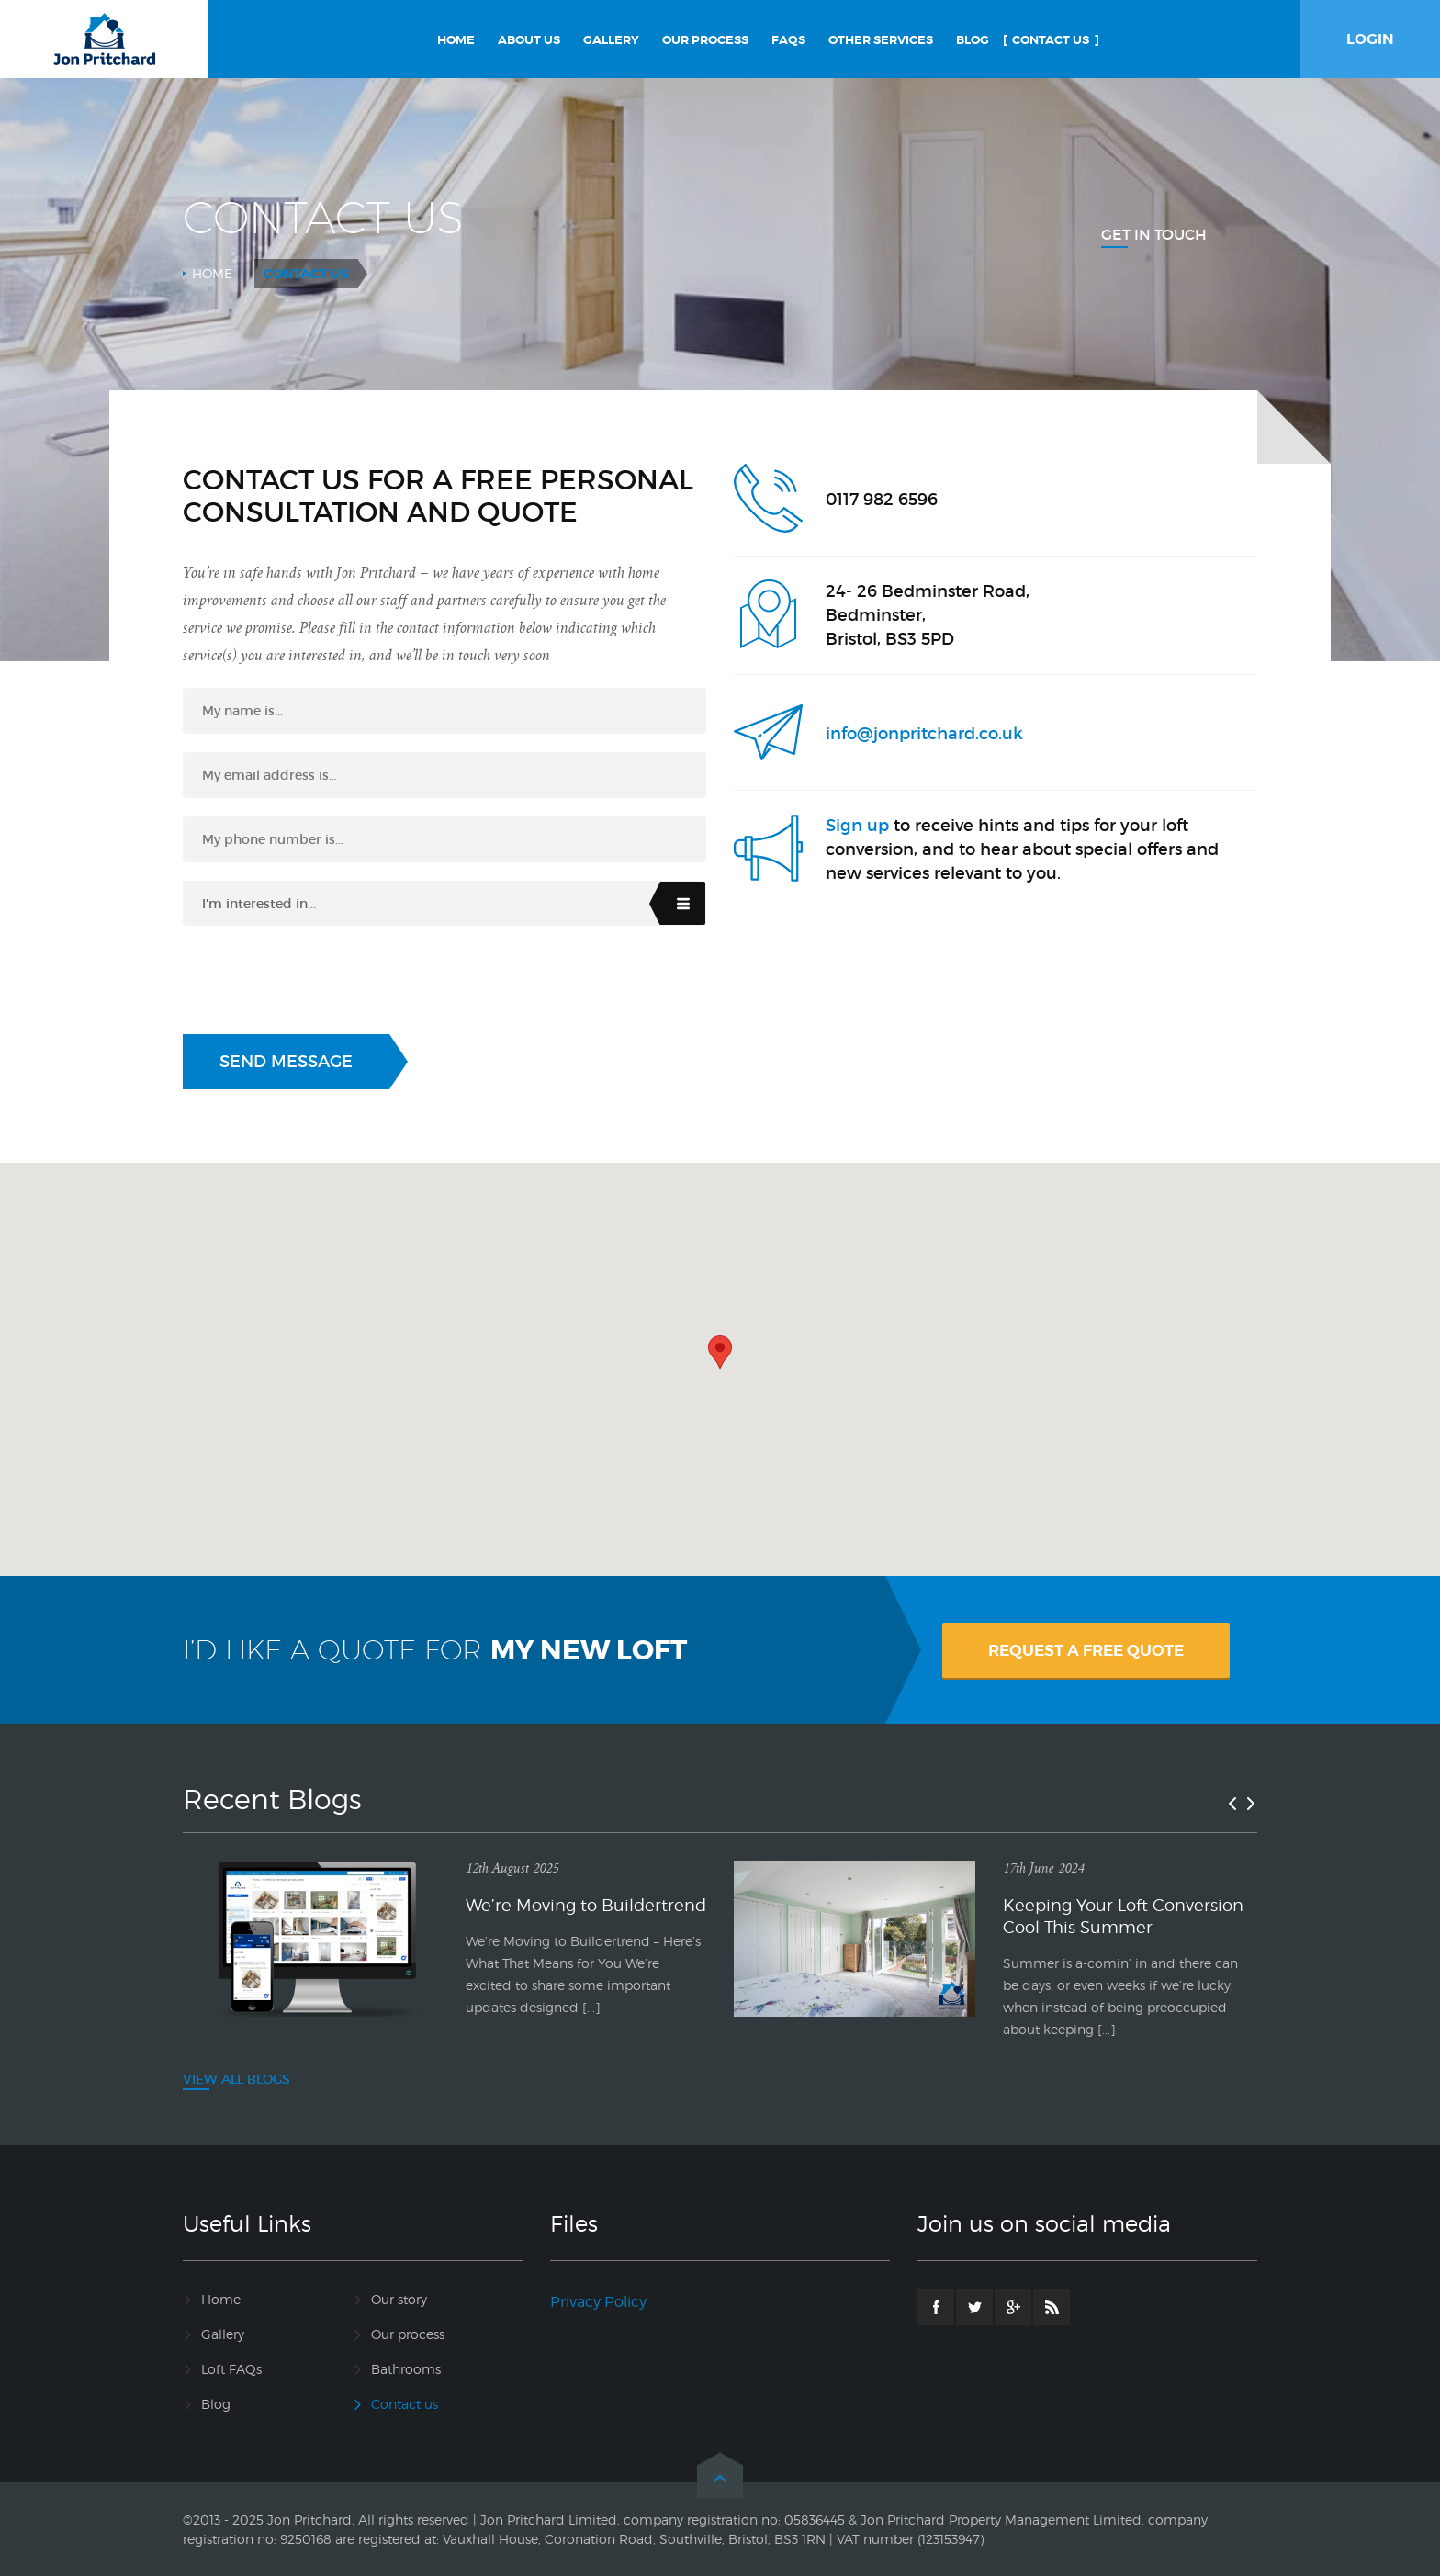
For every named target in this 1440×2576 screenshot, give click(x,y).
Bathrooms (406, 2369)
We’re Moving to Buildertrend (586, 1905)
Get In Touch (1154, 234)
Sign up (857, 826)
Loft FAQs (231, 2369)
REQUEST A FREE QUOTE (1086, 1650)
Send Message (286, 1062)
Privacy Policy (598, 2302)
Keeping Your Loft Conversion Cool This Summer (1123, 1916)
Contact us (404, 2404)
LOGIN (1370, 39)
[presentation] (322, 980)
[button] (720, 1352)
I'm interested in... (259, 903)
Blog (216, 2404)
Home (212, 273)
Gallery (222, 2334)
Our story (399, 2299)
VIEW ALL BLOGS (236, 2079)
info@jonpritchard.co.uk (924, 734)
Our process (407, 2334)
